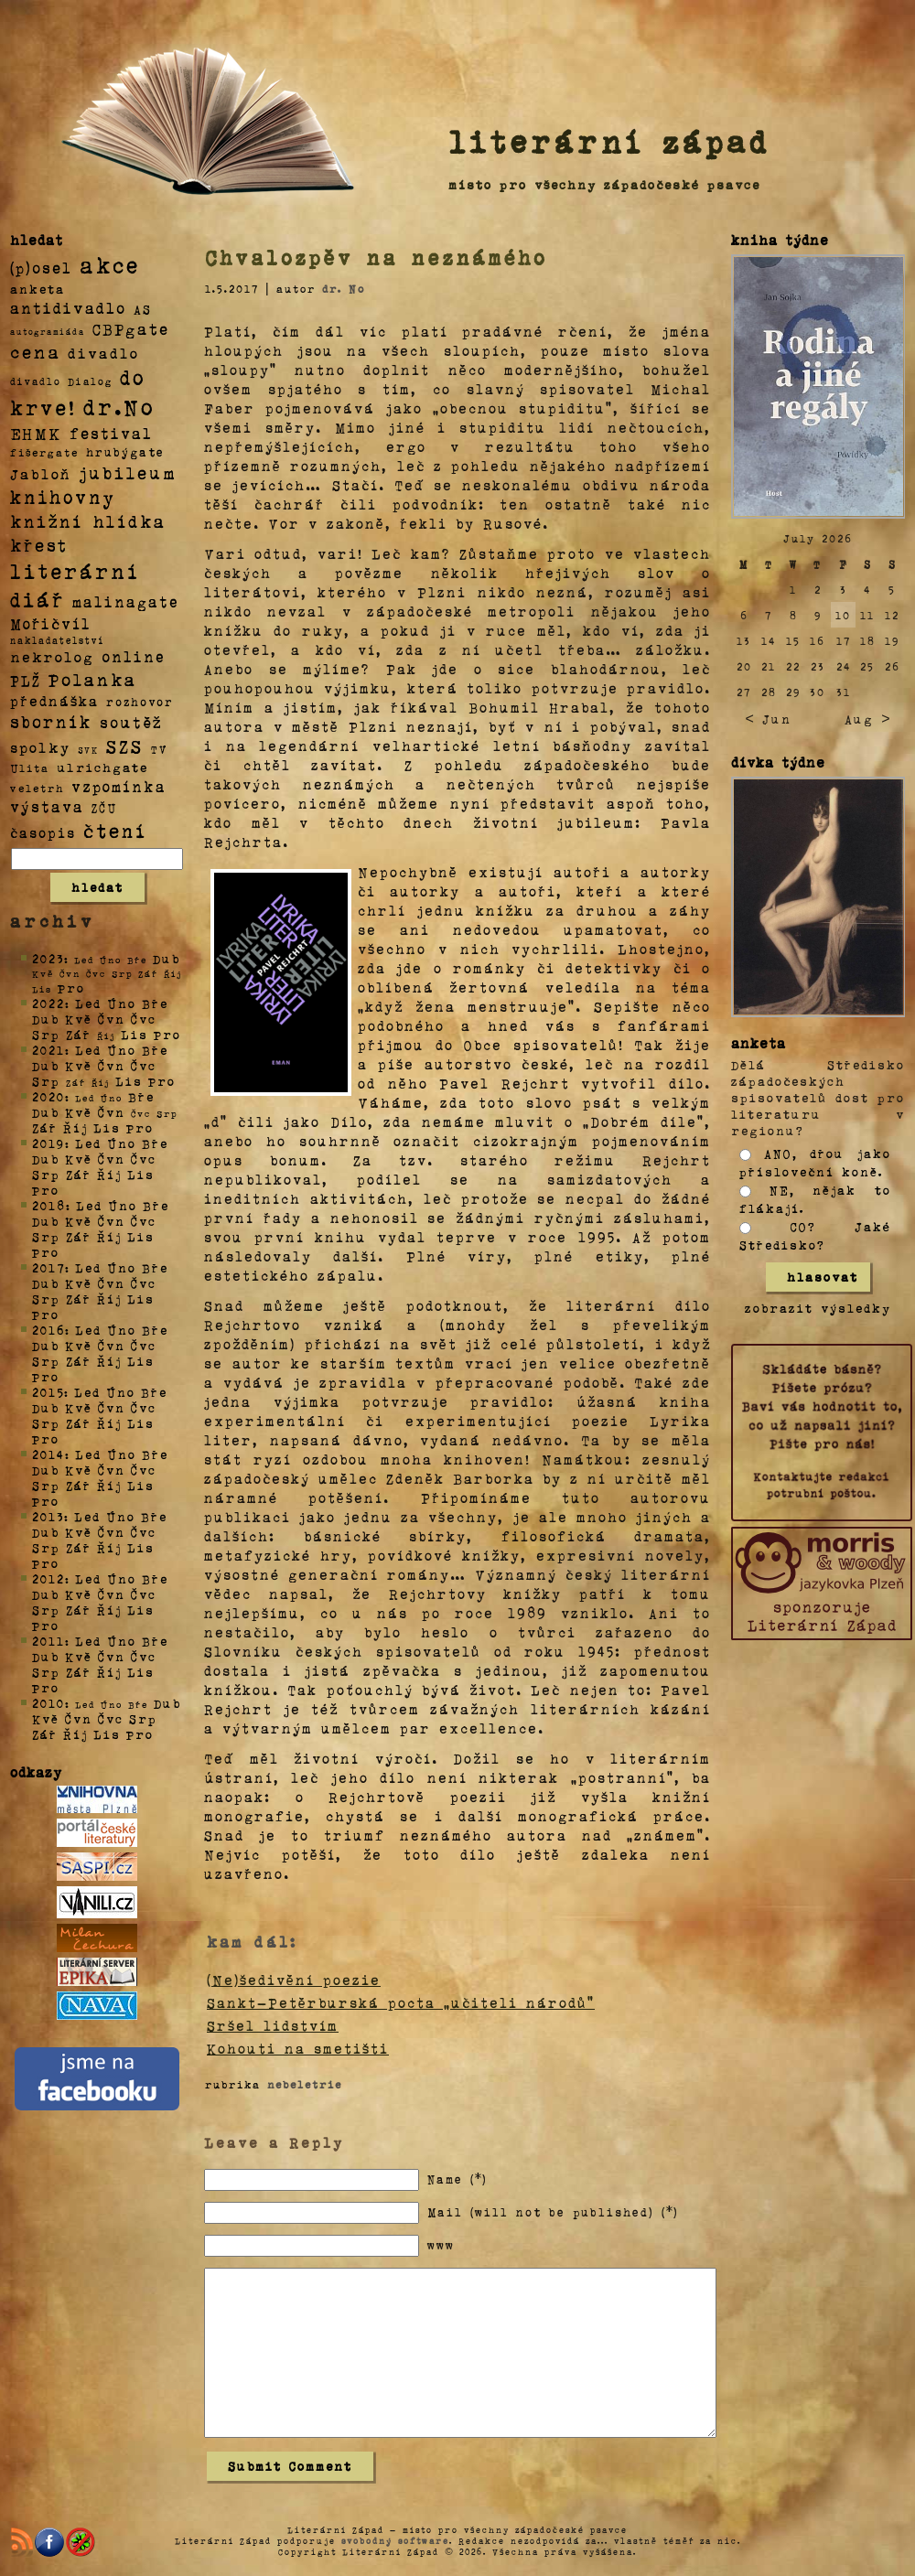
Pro (71, 987)
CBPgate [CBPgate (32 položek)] (130, 328)
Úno (121, 1003)
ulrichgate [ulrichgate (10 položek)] (102, 767)
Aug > (867, 718)
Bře (155, 1003)
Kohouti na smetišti (298, 2048)
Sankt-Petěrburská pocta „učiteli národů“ (401, 2002)
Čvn (111, 1018)
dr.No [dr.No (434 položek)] (119, 406)
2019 (48, 1143)
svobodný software (395, 2540)
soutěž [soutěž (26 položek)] (131, 722)
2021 (48, 1049)
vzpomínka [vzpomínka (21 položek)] (119, 786)
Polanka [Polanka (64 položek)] (92, 679)
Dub (166, 958)
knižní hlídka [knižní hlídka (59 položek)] (88, 521)
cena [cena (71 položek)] (35, 351)
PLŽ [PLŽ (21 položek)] (25, 680)
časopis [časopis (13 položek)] (43, 832)
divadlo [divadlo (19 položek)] (103, 352)
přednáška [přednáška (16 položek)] (54, 701)
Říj (75, 1127)
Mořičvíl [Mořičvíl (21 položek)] (51, 623)
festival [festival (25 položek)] (111, 433)
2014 (48, 1454)
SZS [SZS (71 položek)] (125, 745)
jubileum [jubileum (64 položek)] (128, 472)
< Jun (768, 718)
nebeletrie (304, 2084)
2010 (48, 1703)
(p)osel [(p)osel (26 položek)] (41, 267)
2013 (48, 1516)
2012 (48, 1578)
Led (88, 1003)
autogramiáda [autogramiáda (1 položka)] (47, 331)
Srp (46, 1034)
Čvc (143, 1018)
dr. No (343, 288)
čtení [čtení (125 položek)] (115, 830)
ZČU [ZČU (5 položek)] (104, 807)
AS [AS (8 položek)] (143, 309)
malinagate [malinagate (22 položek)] (125, 601)
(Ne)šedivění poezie (294, 1979)
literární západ (609, 141)
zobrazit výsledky (818, 1307)
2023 (48, 958)
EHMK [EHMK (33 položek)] (36, 432)
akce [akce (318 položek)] (110, 264)
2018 (49, 1205)
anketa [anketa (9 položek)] (37, 288)
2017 (48, 1267)
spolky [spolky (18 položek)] (40, 747)
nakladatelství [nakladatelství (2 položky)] (57, 640)
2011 (48, 1640)
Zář (79, 1034)
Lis (134, 1034)
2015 (48, 1392)
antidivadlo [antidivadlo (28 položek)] (68, 307)
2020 (48, 1096)
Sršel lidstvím (273, 2025)
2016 (48, 1329)
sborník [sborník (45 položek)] (51, 722)
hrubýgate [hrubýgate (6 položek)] (125, 451)
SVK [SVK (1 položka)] (88, 749)
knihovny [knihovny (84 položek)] (63, 497)
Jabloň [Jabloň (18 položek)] (40, 473)
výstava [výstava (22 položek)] (47, 806)
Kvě (78, 1018)
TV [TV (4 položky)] (159, 748)
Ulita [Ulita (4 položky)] (29, 767)
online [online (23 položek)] (134, 656)
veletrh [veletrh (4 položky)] (37, 787)
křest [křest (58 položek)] (39, 544)
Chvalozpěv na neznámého (376, 257)
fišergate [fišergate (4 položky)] (44, 452)
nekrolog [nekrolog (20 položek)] (52, 656)
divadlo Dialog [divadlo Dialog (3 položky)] (61, 381)
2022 (48, 1003)
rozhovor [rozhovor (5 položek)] (140, 701)
